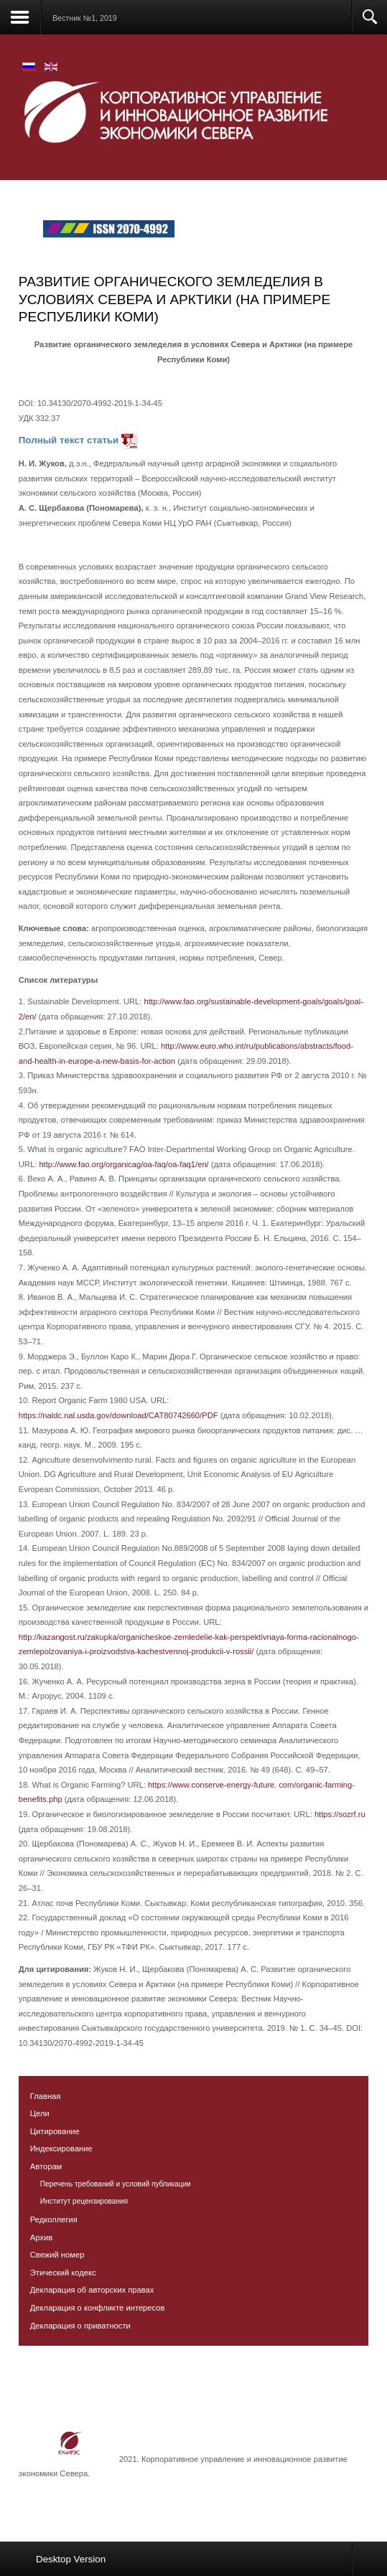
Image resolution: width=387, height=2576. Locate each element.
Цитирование (55, 2131)
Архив (41, 2237)
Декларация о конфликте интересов (97, 2307)
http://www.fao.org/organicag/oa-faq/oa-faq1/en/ (123, 1164)
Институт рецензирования (84, 2201)
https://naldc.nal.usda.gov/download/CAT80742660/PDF (118, 1415)
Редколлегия (54, 2219)
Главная (45, 2096)
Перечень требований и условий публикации (115, 2184)
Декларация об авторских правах (92, 2289)
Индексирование (61, 2148)
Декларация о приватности (80, 2325)
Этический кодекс (63, 2272)
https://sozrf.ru (339, 1814)
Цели (40, 2113)
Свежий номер (57, 2254)
